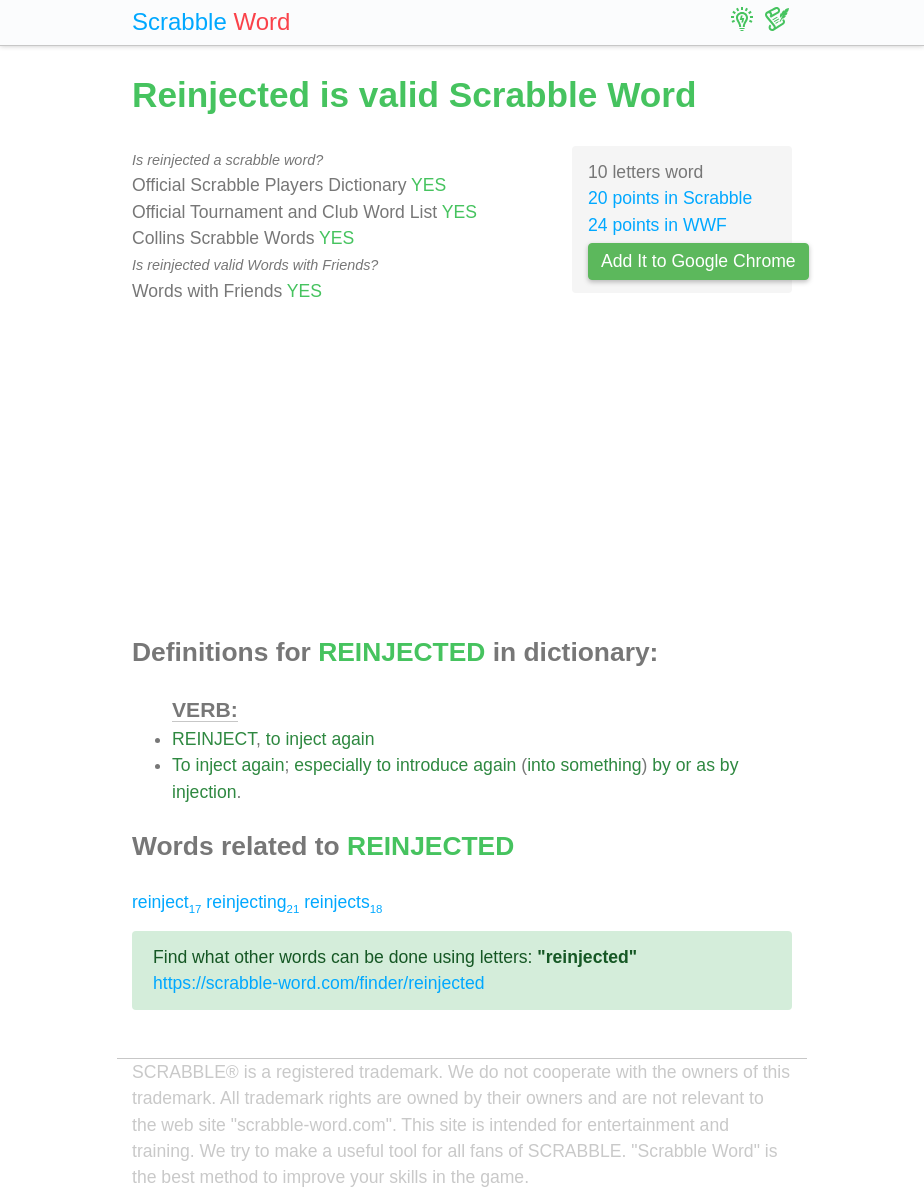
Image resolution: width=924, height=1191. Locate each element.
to (273, 739)
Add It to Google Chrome (698, 261)
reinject (166, 902)
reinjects (343, 902)
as (705, 765)
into (541, 765)
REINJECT (214, 739)
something (600, 765)
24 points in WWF (657, 225)
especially (332, 765)
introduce (432, 765)
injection (204, 792)
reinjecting (252, 902)
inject (305, 739)
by (661, 765)
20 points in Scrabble (670, 198)
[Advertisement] (462, 471)
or (684, 765)
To (181, 765)
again (352, 739)
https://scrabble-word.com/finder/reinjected (319, 983)
